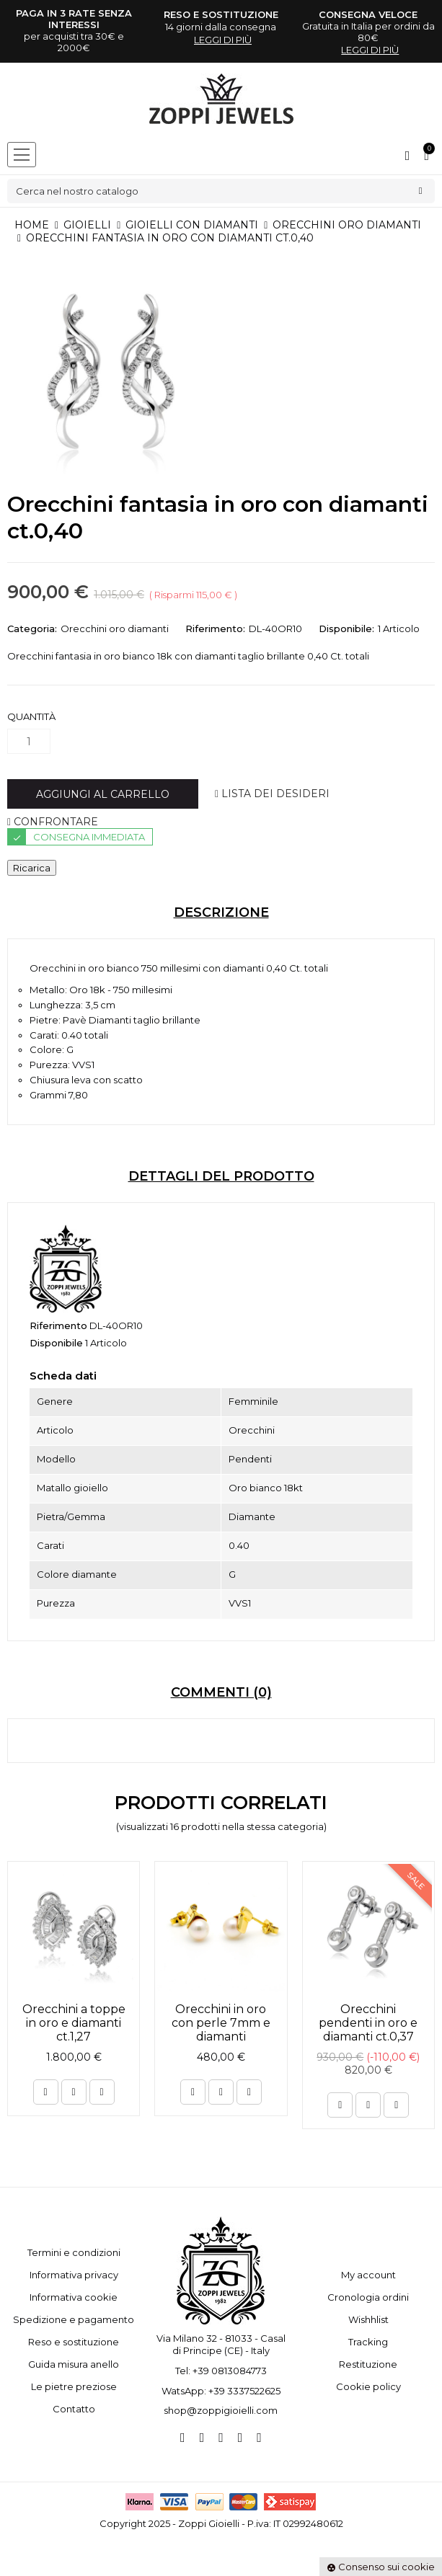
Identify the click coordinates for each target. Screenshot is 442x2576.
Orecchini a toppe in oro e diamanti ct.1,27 (73, 2022)
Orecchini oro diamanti (115, 628)
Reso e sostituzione (73, 2342)
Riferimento (58, 1325)
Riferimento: (215, 628)
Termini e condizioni (73, 2252)
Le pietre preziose (74, 2386)
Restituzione (368, 2364)
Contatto (74, 2409)
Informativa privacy (74, 2274)
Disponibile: (346, 628)
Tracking (368, 2342)
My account (368, 2274)
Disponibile (56, 1343)
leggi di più (223, 39)
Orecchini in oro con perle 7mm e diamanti (221, 2022)
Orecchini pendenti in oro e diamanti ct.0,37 (368, 2022)
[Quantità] (28, 741)
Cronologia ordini (368, 2297)
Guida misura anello (73, 2364)
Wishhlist (368, 2319)
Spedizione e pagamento (73, 2319)
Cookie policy (368, 2386)
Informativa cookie (74, 2297)
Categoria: (32, 628)
